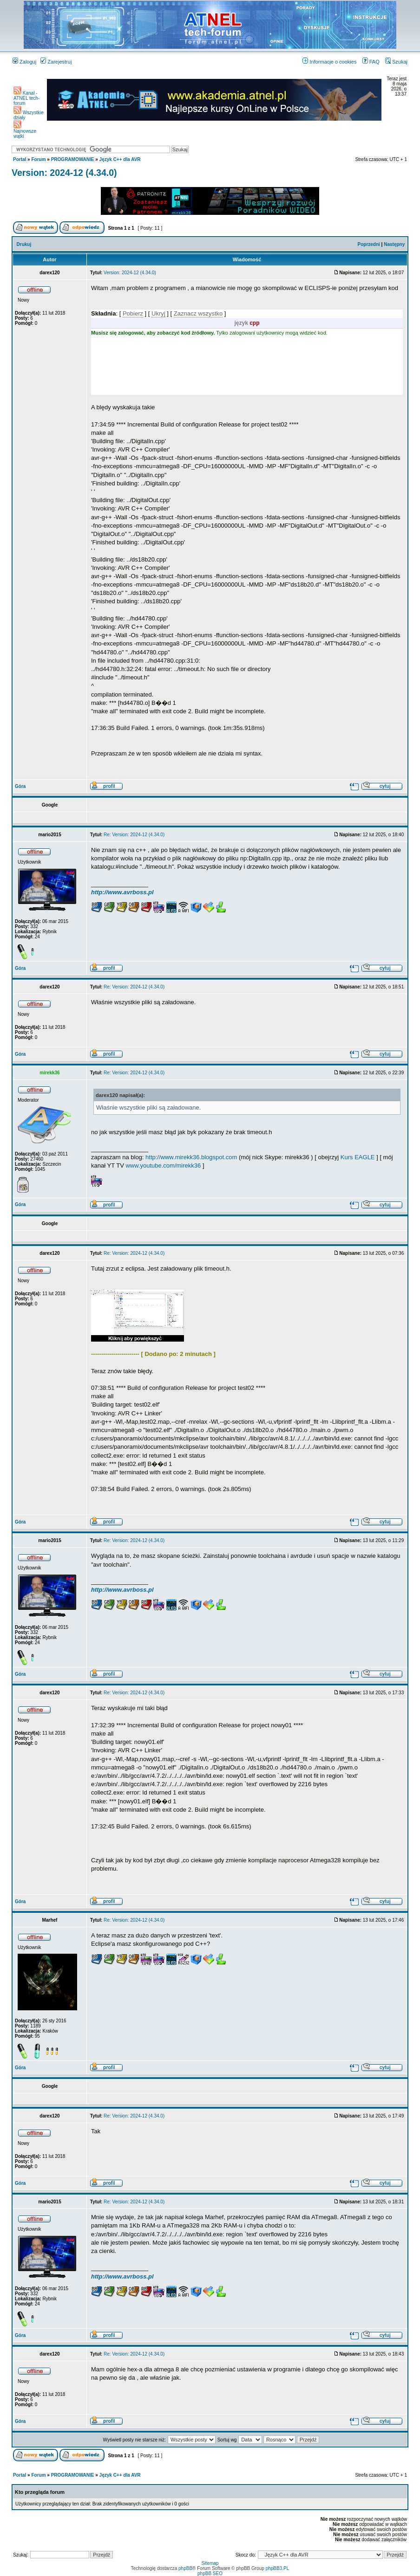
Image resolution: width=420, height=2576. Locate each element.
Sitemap (210, 2563)
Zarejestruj (56, 62)
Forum (38, 159)
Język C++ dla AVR (120, 159)
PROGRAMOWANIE (72, 159)
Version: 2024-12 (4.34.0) (64, 173)
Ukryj (158, 313)
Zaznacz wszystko (198, 313)
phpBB (185, 2568)
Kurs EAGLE (358, 1157)
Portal (19, 159)
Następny (394, 244)
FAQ (371, 62)
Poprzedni (369, 244)
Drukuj (24, 244)
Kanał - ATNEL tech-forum (26, 98)
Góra (20, 786)
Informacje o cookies (329, 62)
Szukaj (396, 62)
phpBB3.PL (277, 2568)
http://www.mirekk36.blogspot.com (191, 1157)
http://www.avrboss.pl (122, 892)
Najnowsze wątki (24, 131)
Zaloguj (24, 62)
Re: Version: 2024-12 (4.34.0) (134, 834)
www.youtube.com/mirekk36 (163, 1165)
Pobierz (133, 313)
